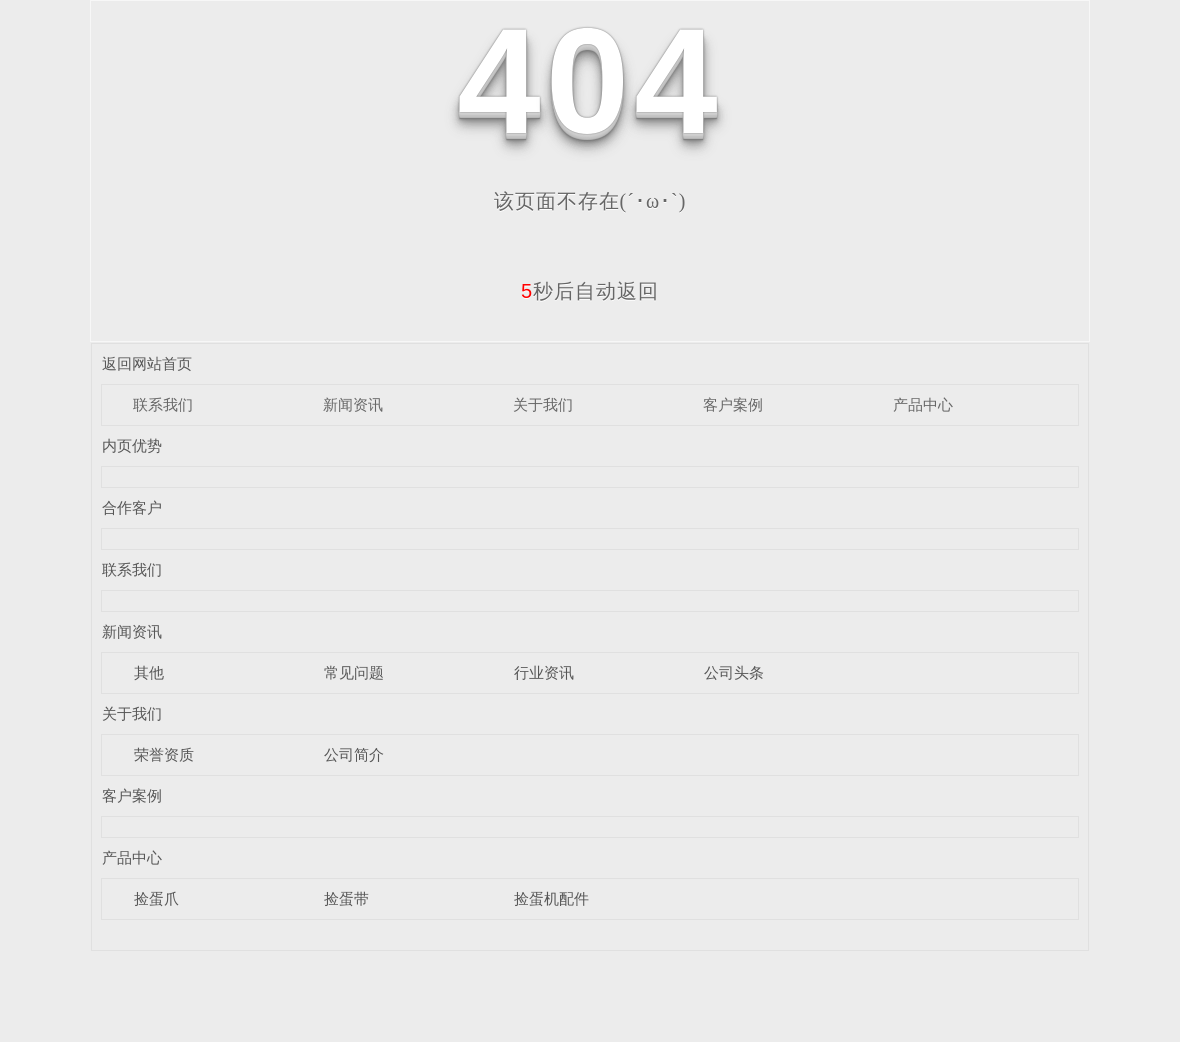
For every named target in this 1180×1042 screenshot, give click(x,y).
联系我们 (163, 404)
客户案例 (733, 404)
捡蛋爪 (156, 898)
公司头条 (734, 672)
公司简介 (354, 754)
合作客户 (132, 507)
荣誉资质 (164, 754)
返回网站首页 (147, 363)
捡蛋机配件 (551, 898)
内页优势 (132, 445)
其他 (149, 672)
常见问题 (354, 672)
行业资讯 (544, 672)
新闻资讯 (353, 404)
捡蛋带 (346, 898)
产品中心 (923, 404)
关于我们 (543, 404)
